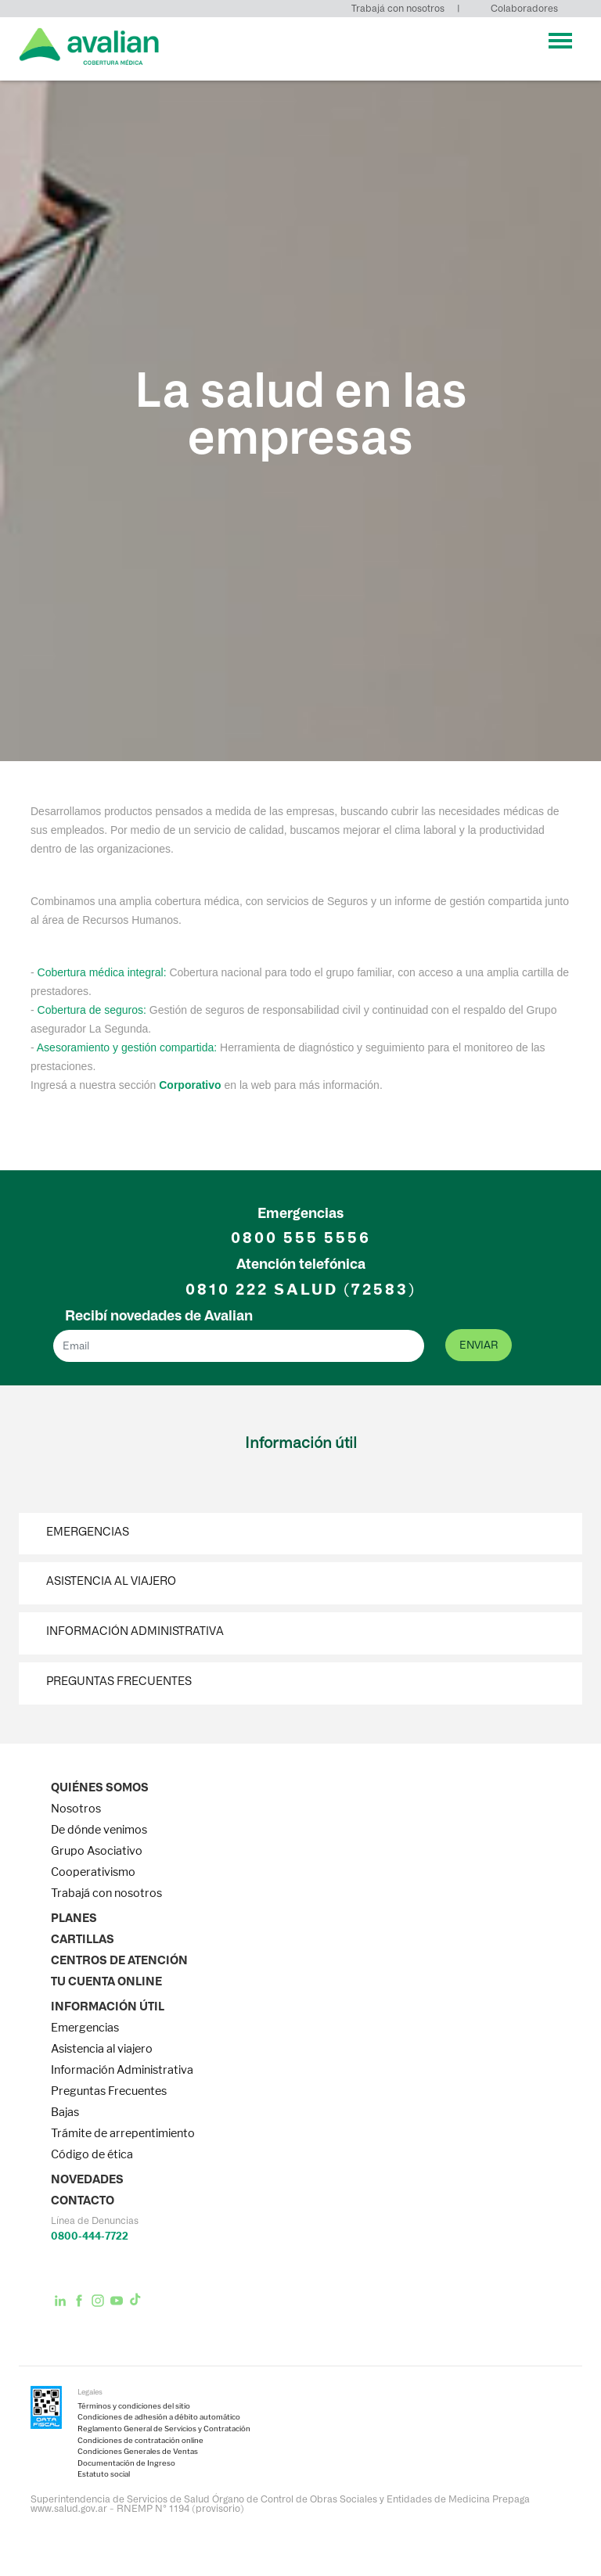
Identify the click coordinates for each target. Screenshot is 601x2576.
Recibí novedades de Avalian (159, 1316)
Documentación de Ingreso (126, 2463)
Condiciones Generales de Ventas (137, 2452)
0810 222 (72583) (300, 1289)
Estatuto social (103, 2474)
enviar (478, 1345)
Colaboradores (524, 8)
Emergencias (87, 1532)
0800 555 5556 (301, 1238)
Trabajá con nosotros (397, 8)
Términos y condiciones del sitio (133, 2406)
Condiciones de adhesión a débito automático (158, 2417)
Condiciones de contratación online (140, 2441)
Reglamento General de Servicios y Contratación (163, 2429)
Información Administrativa (135, 1631)
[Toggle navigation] (560, 40)
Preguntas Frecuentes (119, 1681)
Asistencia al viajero (111, 1581)
